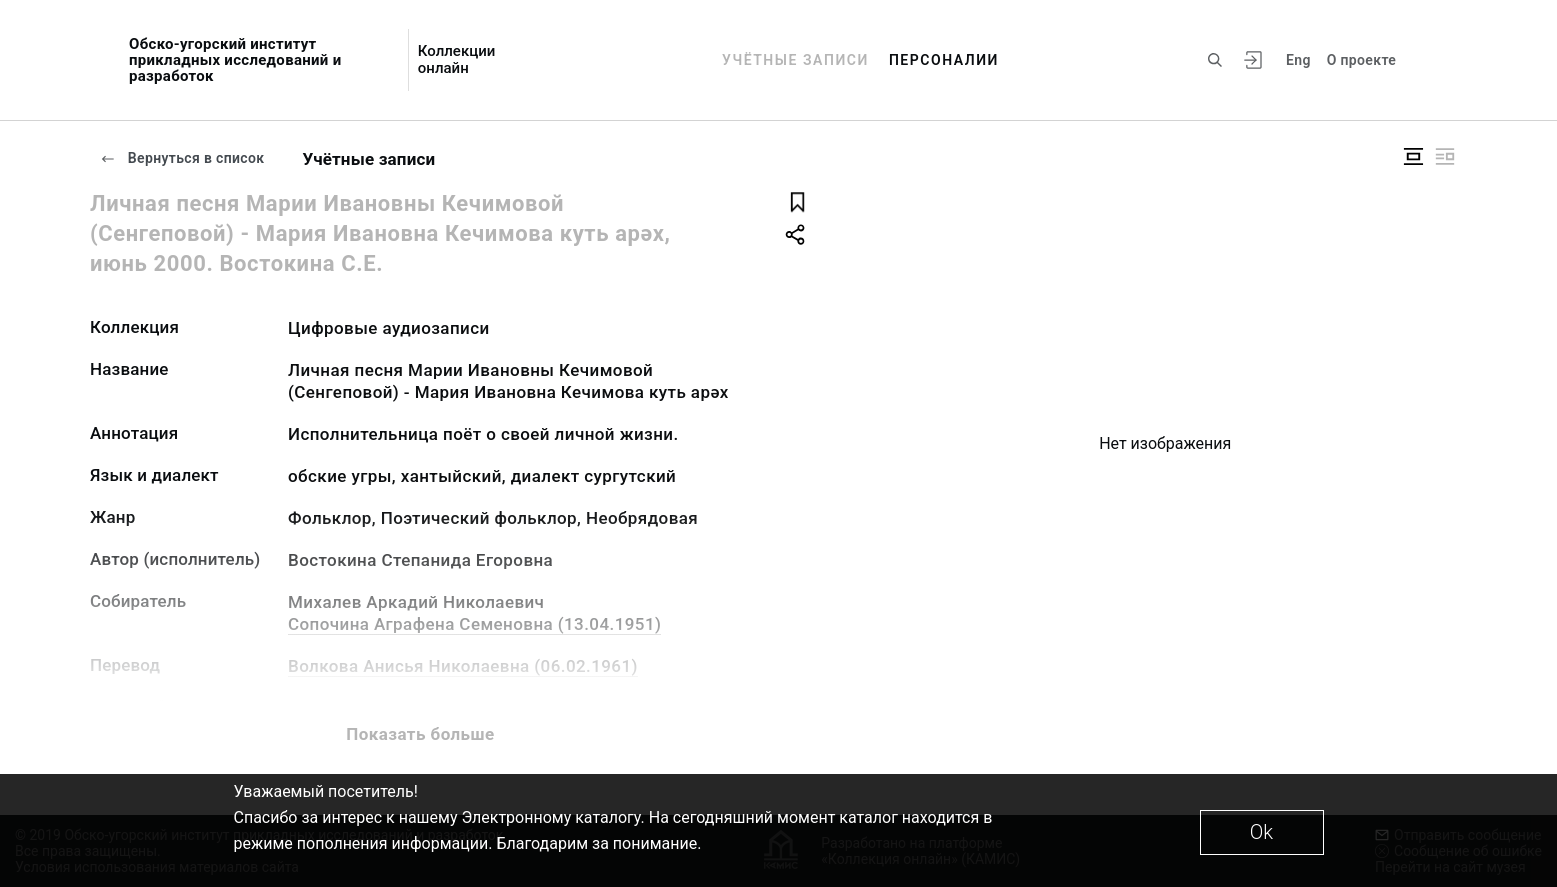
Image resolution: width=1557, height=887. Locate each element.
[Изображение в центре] (1413, 156)
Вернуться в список (182, 158)
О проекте (1361, 60)
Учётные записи (795, 60)
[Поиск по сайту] (1215, 60)
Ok (1261, 832)
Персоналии (944, 60)
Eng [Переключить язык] (1298, 60)
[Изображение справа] (1445, 156)
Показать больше (420, 734)
